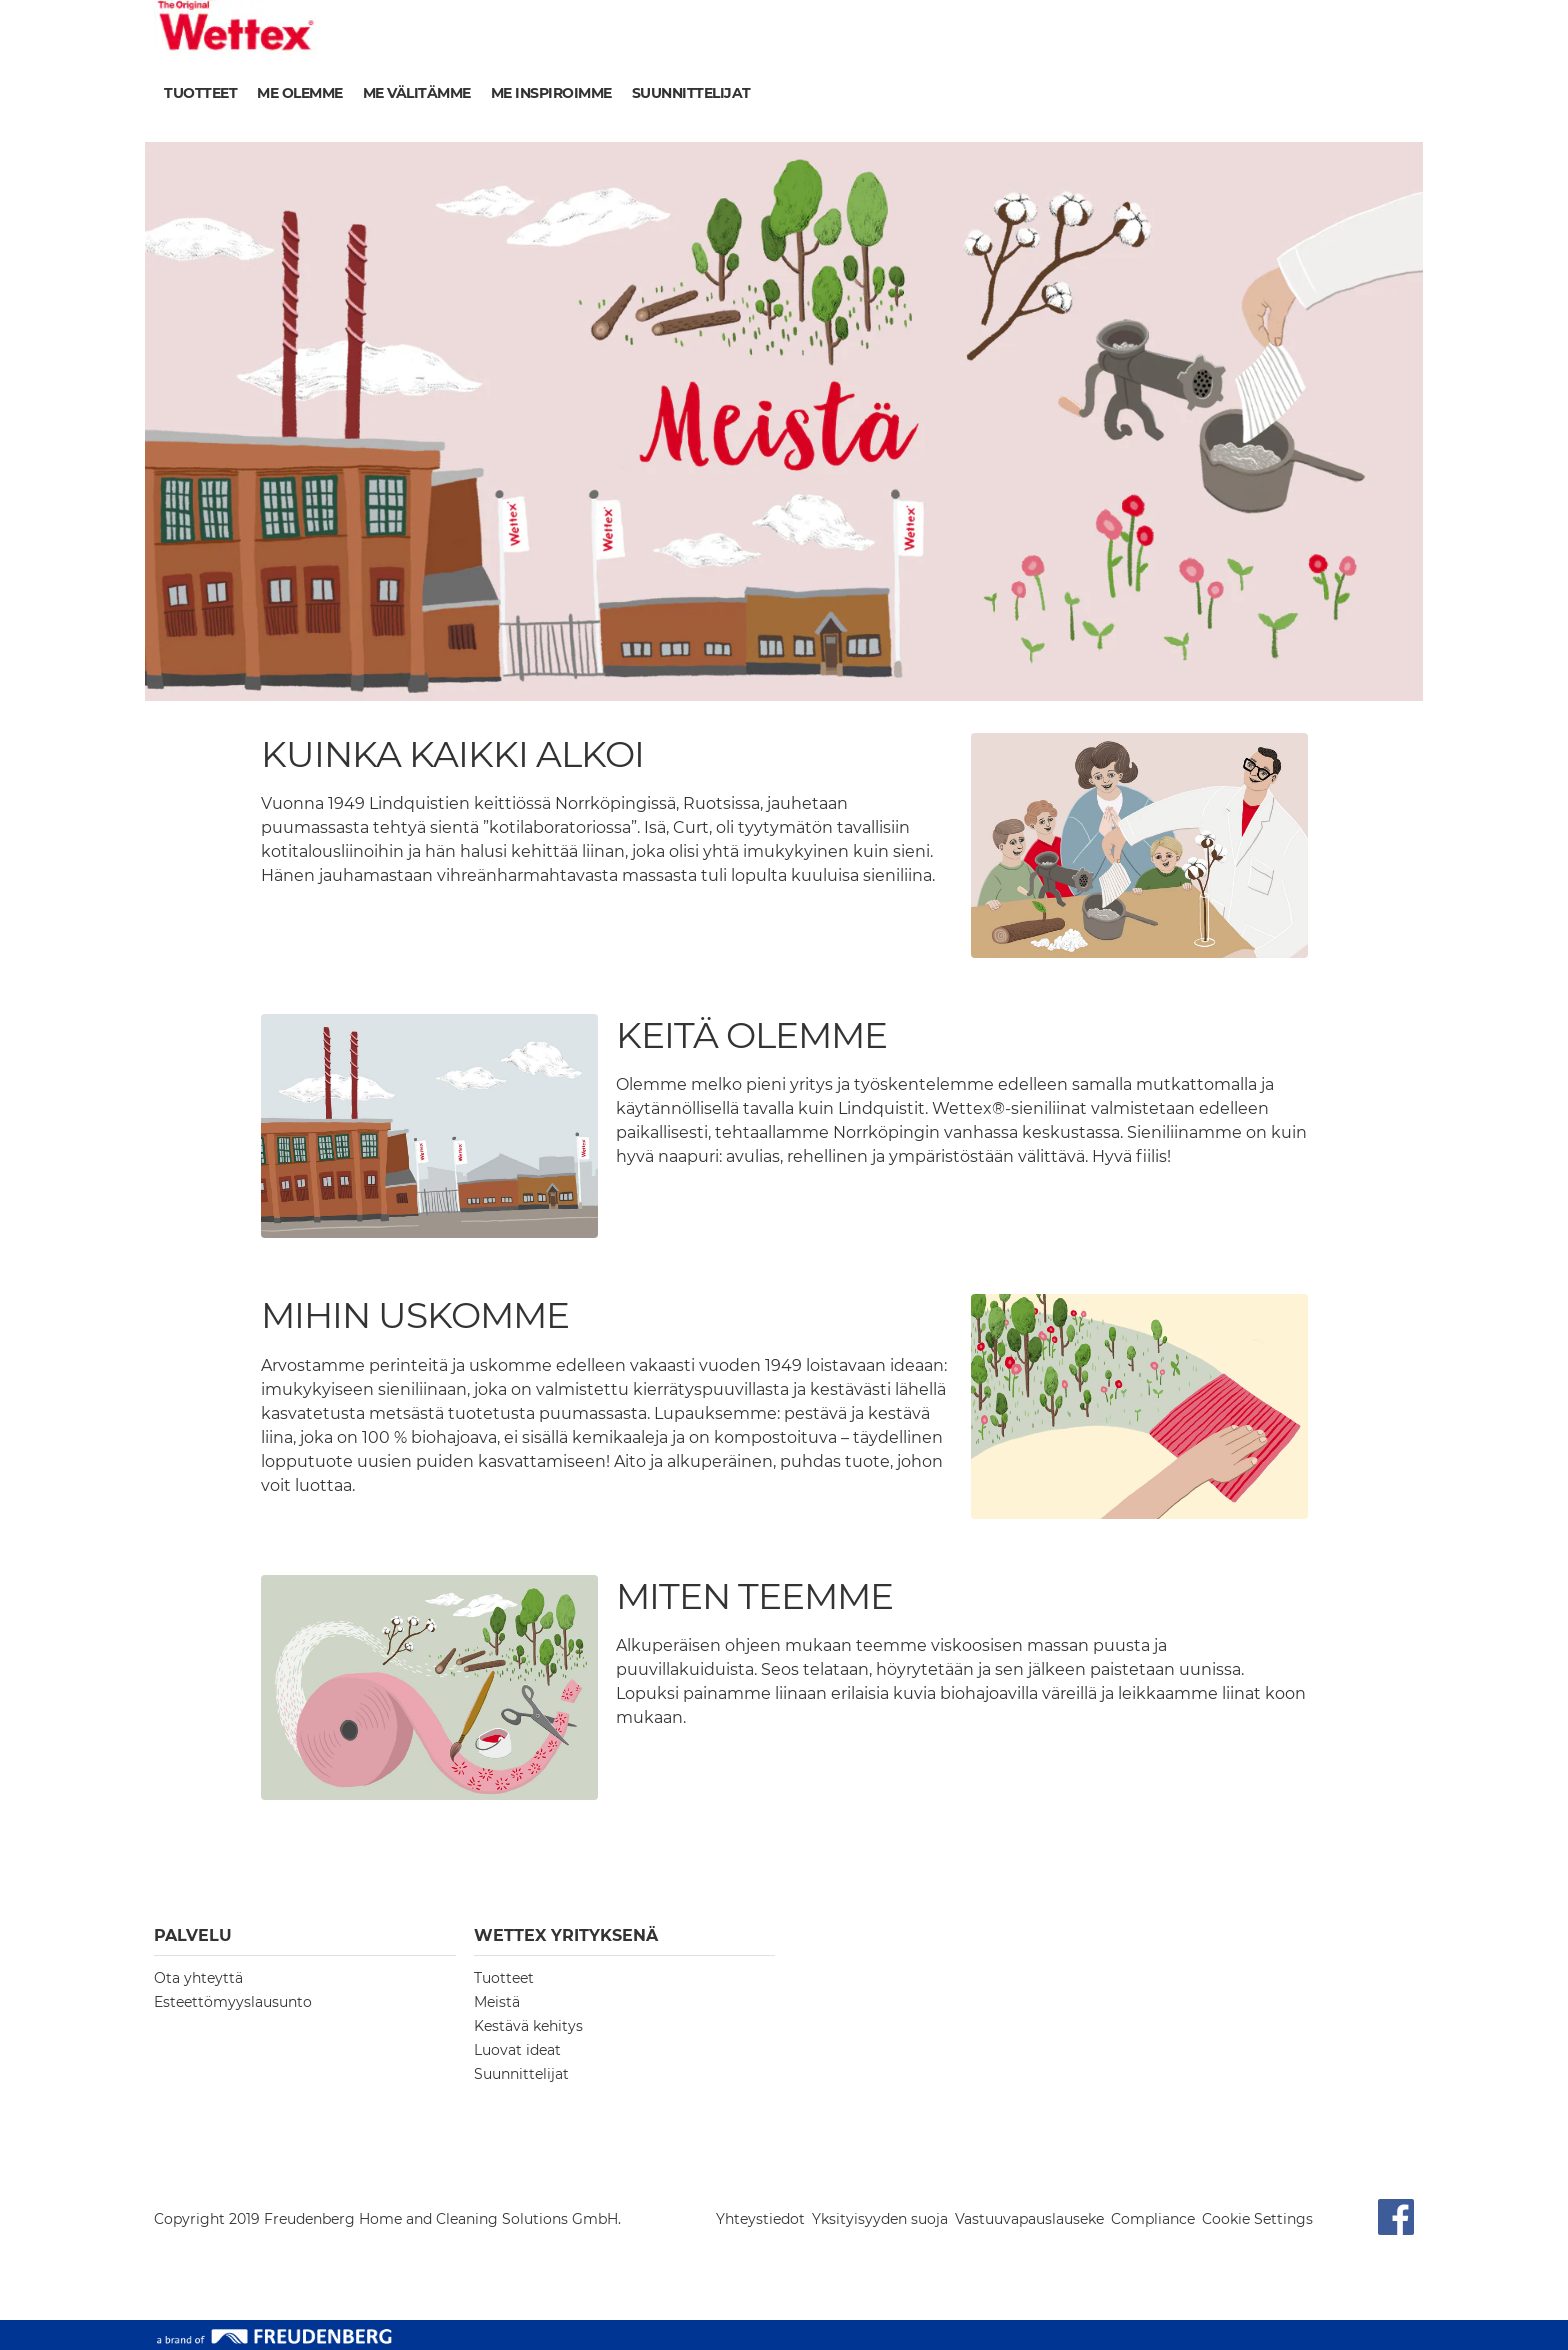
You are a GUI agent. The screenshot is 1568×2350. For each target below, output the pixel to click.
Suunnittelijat (691, 93)
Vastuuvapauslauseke (1029, 2219)
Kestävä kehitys (528, 2026)
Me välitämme (417, 93)
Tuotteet (200, 93)
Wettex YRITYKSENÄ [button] (566, 1935)
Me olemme (300, 93)
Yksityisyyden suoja (880, 2219)
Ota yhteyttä (198, 1978)
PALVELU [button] (193, 1935)
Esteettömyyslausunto (233, 2002)
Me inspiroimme (551, 93)
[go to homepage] (236, 28)
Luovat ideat (517, 2050)
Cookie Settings (1257, 2219)
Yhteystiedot (760, 2219)
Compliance (1153, 2219)
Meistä (497, 2002)
